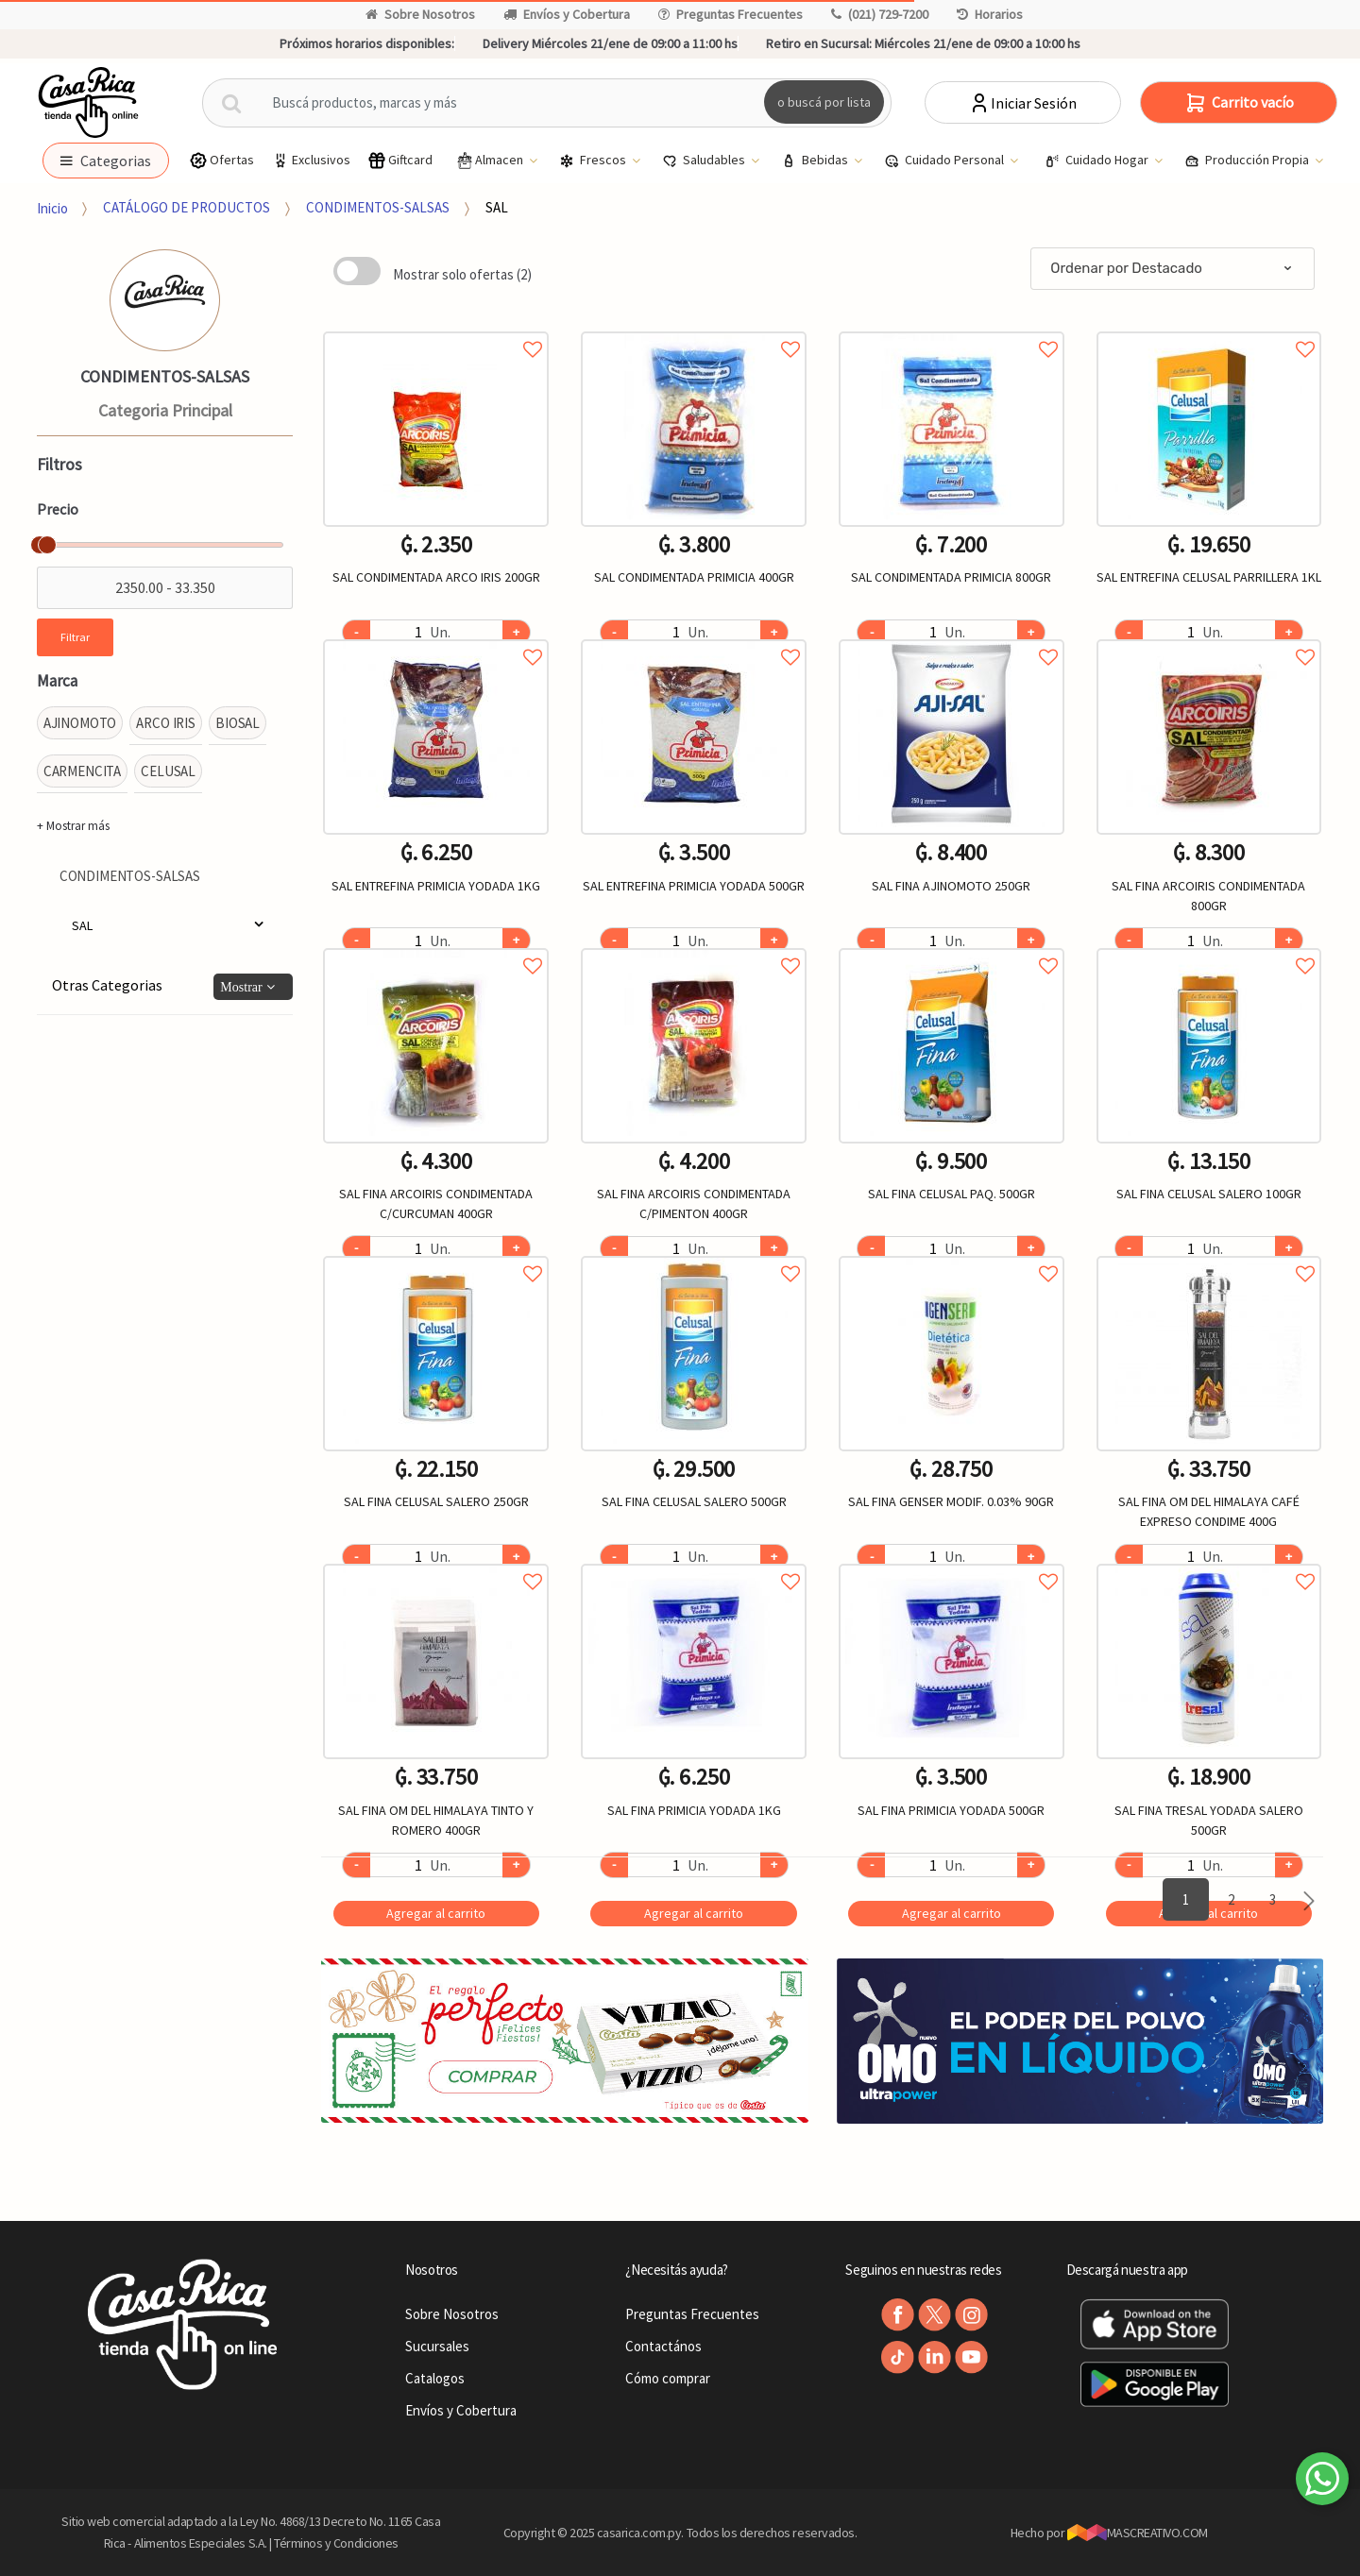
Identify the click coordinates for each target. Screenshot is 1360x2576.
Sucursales (437, 2346)
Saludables (705, 160)
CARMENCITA (82, 771)
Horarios (990, 14)
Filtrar (75, 637)
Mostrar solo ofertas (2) (462, 274)
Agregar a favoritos (436, 328)
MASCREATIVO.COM (1137, 2532)
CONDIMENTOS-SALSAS (378, 207)
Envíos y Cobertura (566, 14)
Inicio (52, 207)
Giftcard (400, 160)
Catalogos (435, 2378)
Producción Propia (1248, 160)
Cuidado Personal (945, 160)
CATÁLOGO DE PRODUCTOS (186, 207)
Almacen (490, 160)
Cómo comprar (667, 2378)
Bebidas (816, 160)
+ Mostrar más (73, 826)
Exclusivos (310, 160)
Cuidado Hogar (1098, 160)
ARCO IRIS (166, 723)
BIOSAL (237, 723)
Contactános (663, 2346)
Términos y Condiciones (336, 2542)
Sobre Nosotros (420, 14)
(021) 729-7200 (879, 14)
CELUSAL (168, 771)
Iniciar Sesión (1022, 103)
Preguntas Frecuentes (730, 14)
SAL (496, 207)
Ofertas (221, 160)
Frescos (594, 160)
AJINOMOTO (80, 723)
